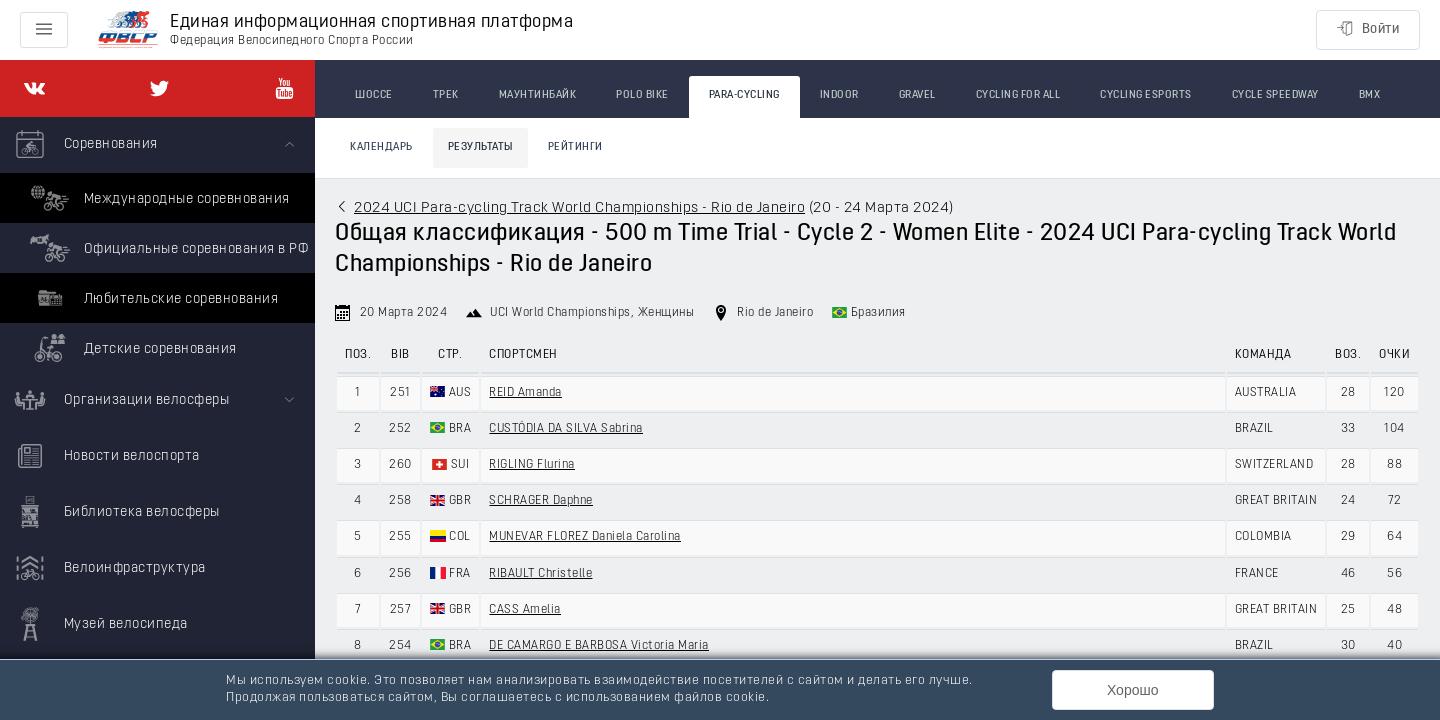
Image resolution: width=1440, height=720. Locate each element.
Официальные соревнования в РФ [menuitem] (166, 248)
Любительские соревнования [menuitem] (151, 298)
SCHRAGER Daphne (541, 501)
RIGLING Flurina (532, 465)
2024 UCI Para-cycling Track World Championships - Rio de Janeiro (579, 208)
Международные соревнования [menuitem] (157, 198)
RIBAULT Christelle (540, 574)
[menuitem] (157, 245)
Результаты (480, 147)
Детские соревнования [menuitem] (131, 348)
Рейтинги (575, 147)
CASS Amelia (525, 610)
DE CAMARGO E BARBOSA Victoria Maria (599, 646)
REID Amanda (525, 393)
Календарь (381, 147)
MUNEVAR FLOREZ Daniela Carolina (585, 537)
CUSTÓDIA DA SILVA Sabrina (566, 429)
